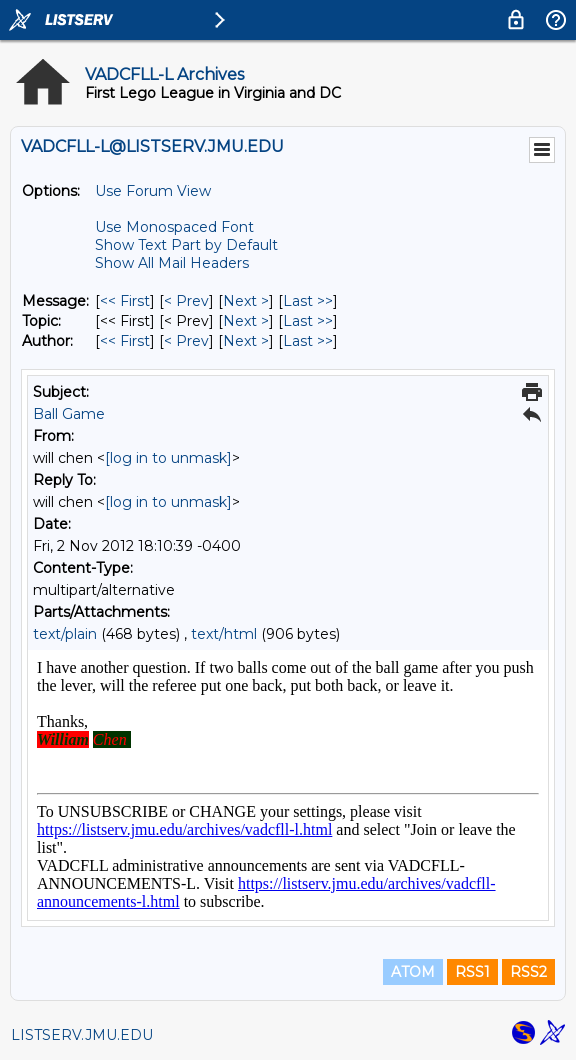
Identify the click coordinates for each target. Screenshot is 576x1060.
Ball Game (69, 414)
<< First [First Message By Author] (125, 341)
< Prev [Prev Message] (186, 301)
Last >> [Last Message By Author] (308, 341)
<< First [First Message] (125, 301)
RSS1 (472, 972)
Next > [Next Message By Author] (246, 341)
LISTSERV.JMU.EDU (82, 1035)
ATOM (413, 972)
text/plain (65, 634)
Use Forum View (153, 191)
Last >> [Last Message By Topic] (308, 321)
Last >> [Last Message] (308, 301)
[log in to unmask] (168, 458)
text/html (224, 634)
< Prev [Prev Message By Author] (186, 341)
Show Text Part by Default (186, 245)
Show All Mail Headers (172, 263)
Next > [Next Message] (246, 301)
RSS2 (528, 972)
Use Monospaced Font (174, 227)
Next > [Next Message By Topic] (246, 321)
